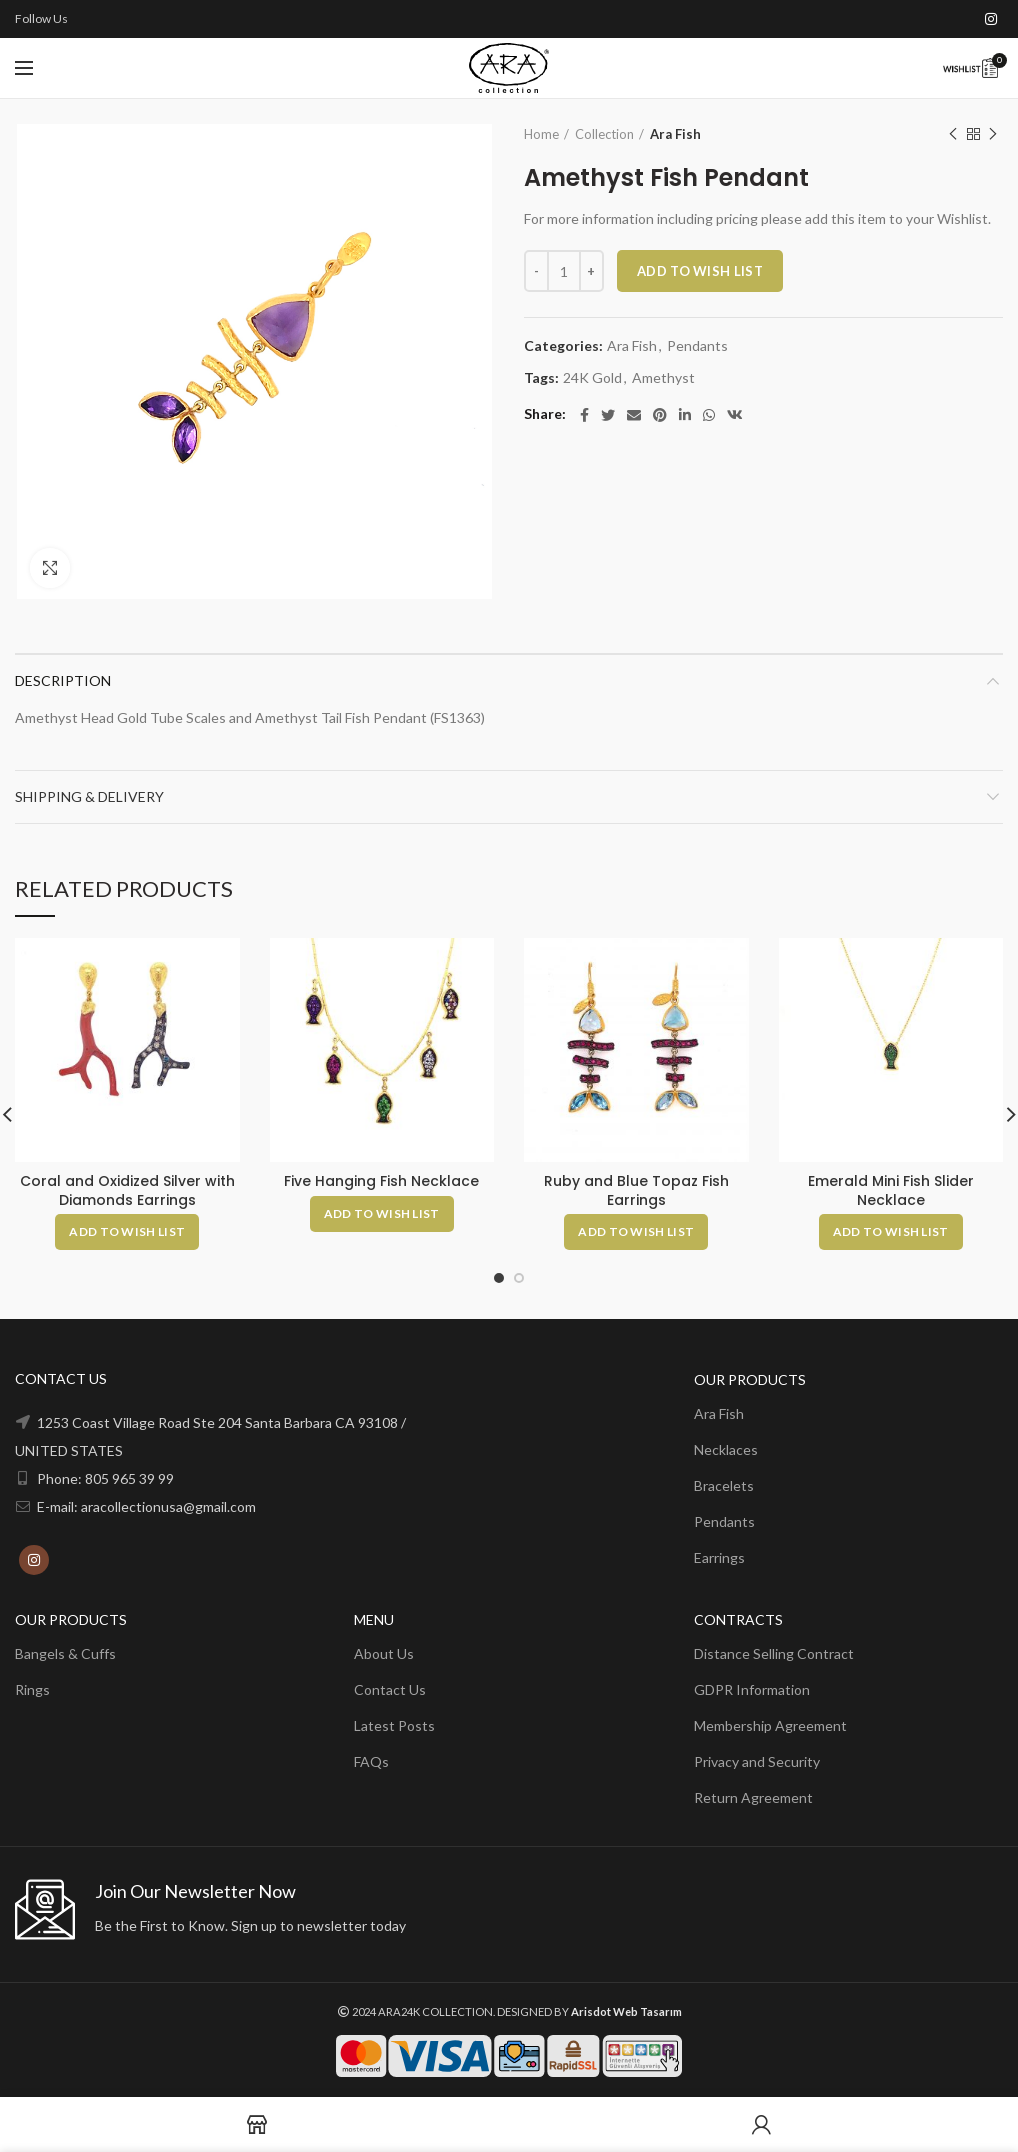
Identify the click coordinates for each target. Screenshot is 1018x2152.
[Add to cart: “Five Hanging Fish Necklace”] (382, 1214)
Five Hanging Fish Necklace (381, 1181)
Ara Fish (675, 134)
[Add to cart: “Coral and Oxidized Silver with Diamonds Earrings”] (127, 1232)
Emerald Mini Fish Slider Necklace (891, 1190)
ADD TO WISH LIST (700, 271)
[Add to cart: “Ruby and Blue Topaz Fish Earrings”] (636, 1232)
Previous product (953, 134)
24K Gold (592, 378)
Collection (604, 134)
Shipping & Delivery (89, 796)
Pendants (697, 346)
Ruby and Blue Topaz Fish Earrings (636, 1190)
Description (63, 680)
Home (541, 134)
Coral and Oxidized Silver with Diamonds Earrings (127, 1190)
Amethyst (663, 378)
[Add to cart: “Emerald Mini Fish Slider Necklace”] (891, 1232)
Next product (993, 134)
